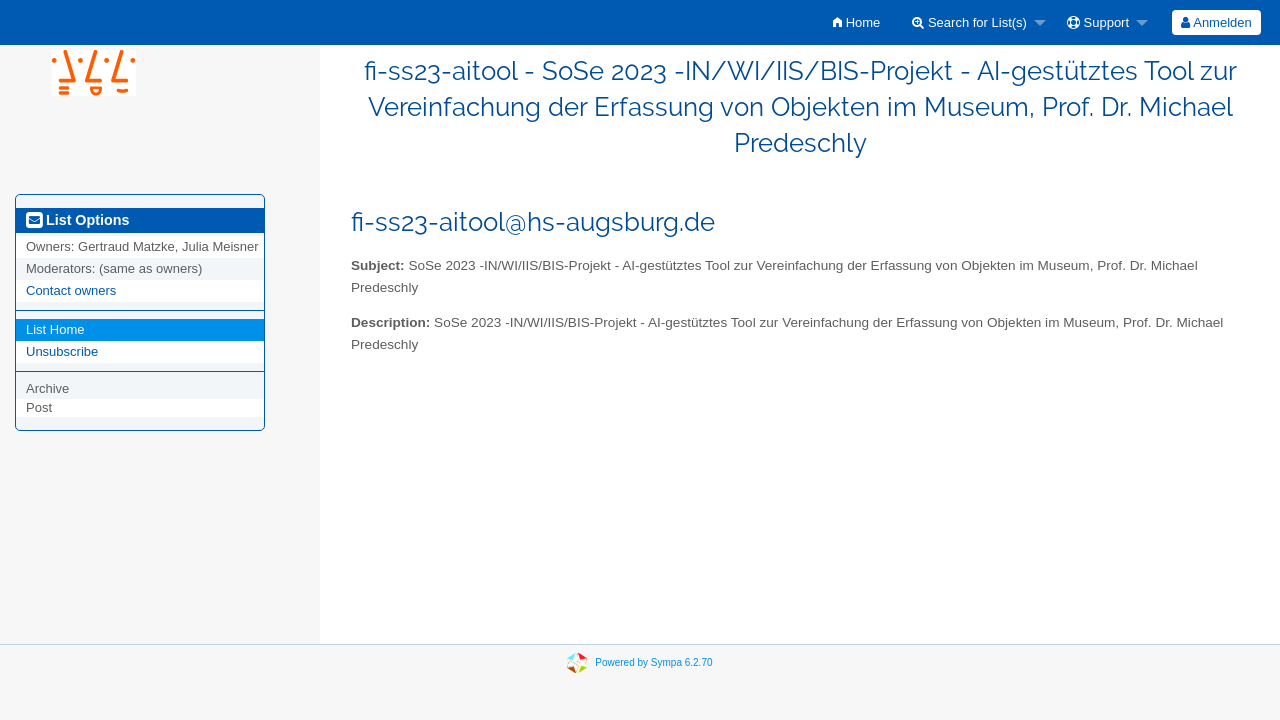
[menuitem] (856, 22)
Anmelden (1216, 22)
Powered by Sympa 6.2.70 (653, 661)
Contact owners (71, 290)
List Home (55, 329)
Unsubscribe (62, 351)
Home (856, 22)
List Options (77, 220)
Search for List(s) (969, 22)
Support (1098, 22)
